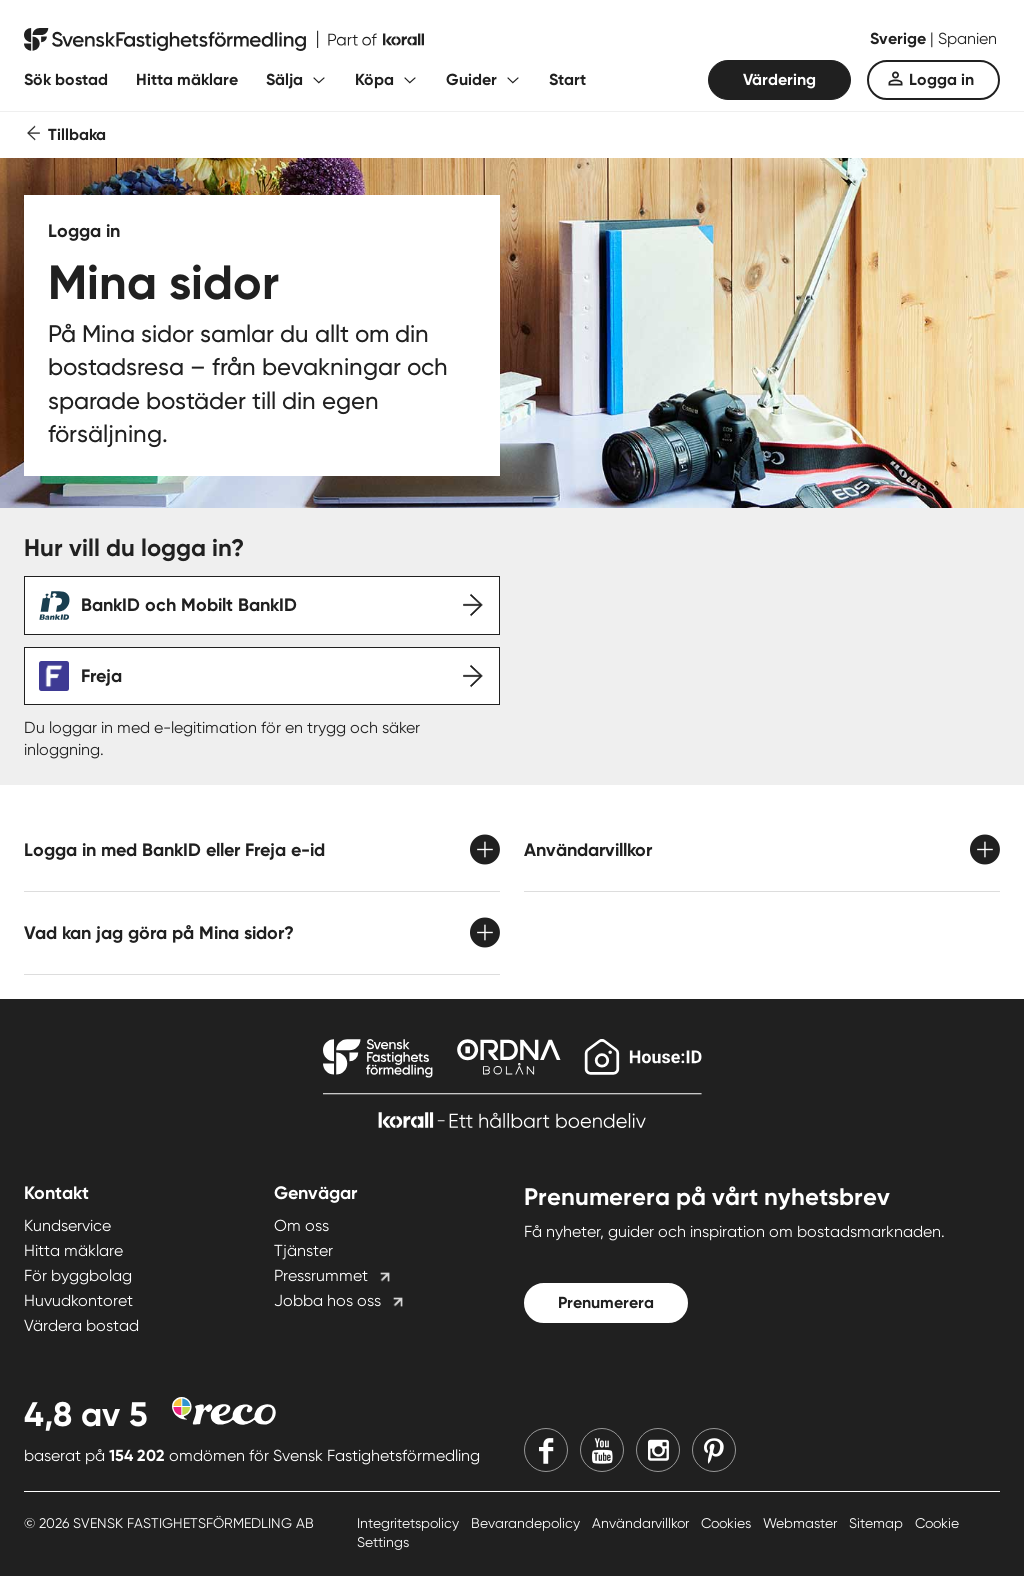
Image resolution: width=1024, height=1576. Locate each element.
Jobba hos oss (327, 1300)
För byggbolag (78, 1275)
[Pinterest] (714, 1450)
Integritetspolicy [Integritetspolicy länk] (410, 1523)
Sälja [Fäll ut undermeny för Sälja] (284, 79)
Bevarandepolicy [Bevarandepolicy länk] (527, 1523)
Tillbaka (77, 134)
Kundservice (67, 1225)
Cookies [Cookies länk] (728, 1523)
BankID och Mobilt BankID (189, 605)
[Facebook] (546, 1450)
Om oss (301, 1225)
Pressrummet (321, 1275)
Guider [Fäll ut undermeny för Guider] (471, 79)
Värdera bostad (81, 1325)
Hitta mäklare (187, 79)
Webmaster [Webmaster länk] (802, 1523)
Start (567, 79)
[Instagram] (658, 1450)
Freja (101, 676)
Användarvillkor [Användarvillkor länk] (642, 1523)
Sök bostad (66, 79)
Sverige (900, 38)
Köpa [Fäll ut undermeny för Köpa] (374, 79)
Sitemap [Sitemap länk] (878, 1523)
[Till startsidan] (224, 40)
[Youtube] (602, 1450)
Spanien (967, 38)
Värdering (779, 79)
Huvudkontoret (78, 1300)
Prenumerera (606, 1302)
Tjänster (303, 1250)
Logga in (941, 79)
